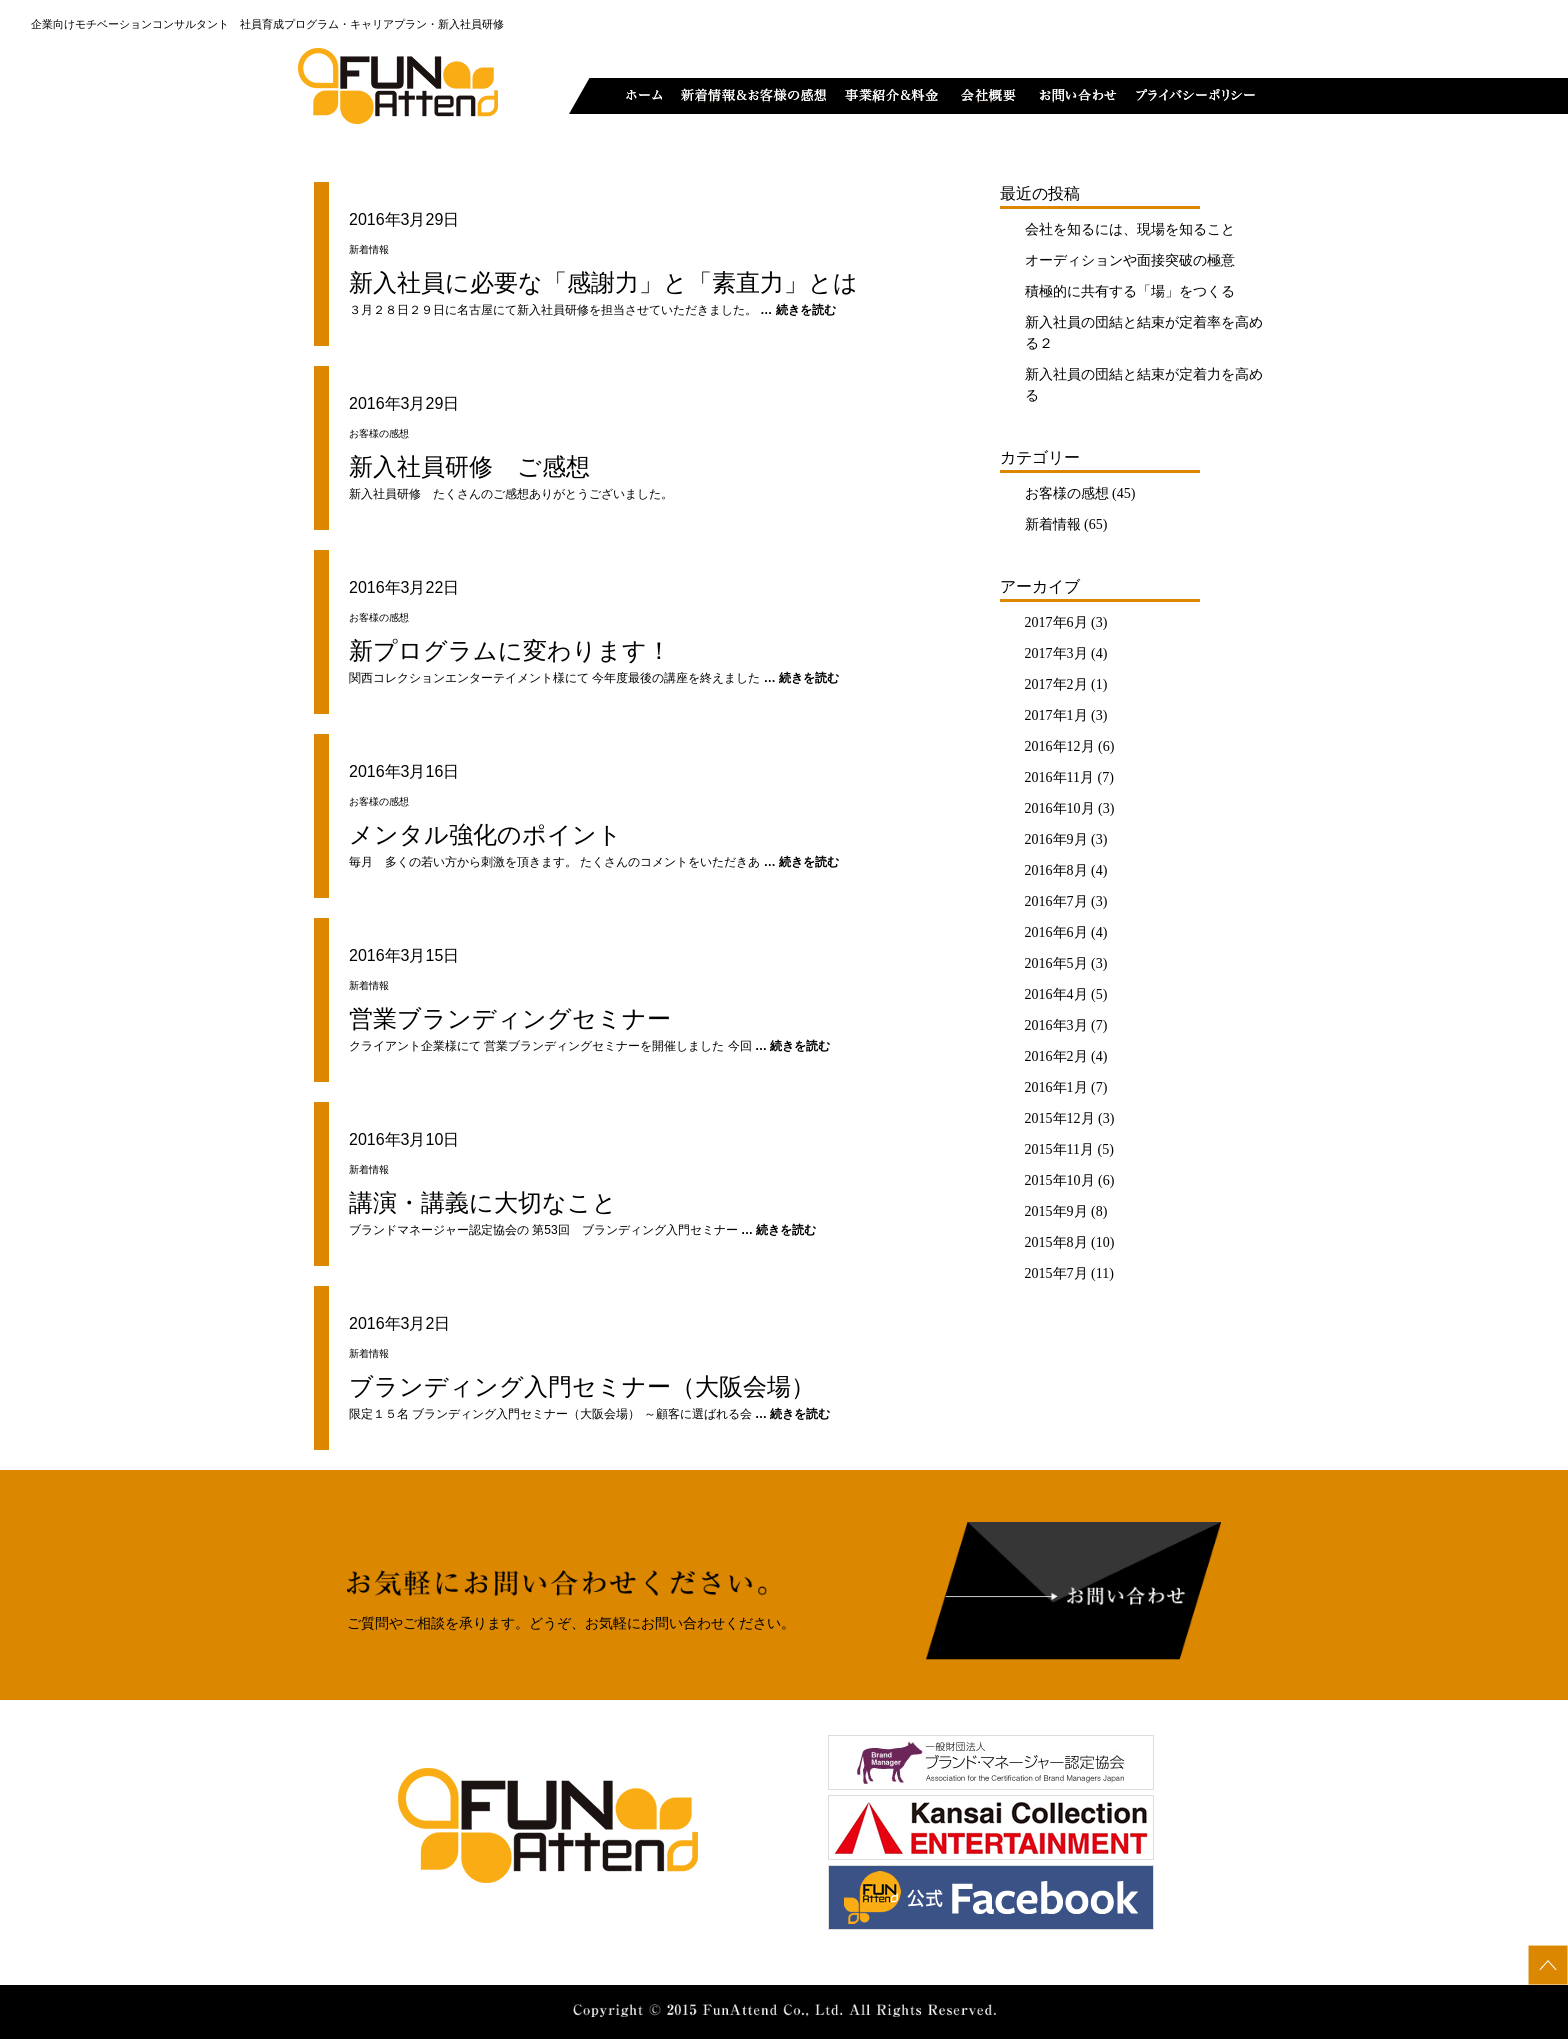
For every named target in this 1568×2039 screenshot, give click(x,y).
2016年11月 (1059, 777)
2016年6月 (1056, 932)
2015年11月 (1059, 1149)
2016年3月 (1056, 1025)
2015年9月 (1056, 1211)
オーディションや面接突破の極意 (1130, 260)
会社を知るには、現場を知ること (1130, 229)
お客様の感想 (1067, 493)
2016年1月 (1056, 1087)
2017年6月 (1056, 622)
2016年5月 (1056, 963)
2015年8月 (1056, 1242)
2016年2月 (1056, 1056)
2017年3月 (1056, 653)
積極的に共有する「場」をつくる (1130, 291)
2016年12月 (1060, 746)
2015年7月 (1056, 1273)
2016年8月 (1056, 870)
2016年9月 (1056, 839)
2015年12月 (1060, 1118)
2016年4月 (1056, 994)
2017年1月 (1056, 715)
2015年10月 (1060, 1180)
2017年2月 (1056, 684)
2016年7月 (1056, 901)
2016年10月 (1060, 808)
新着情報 (1053, 524)
